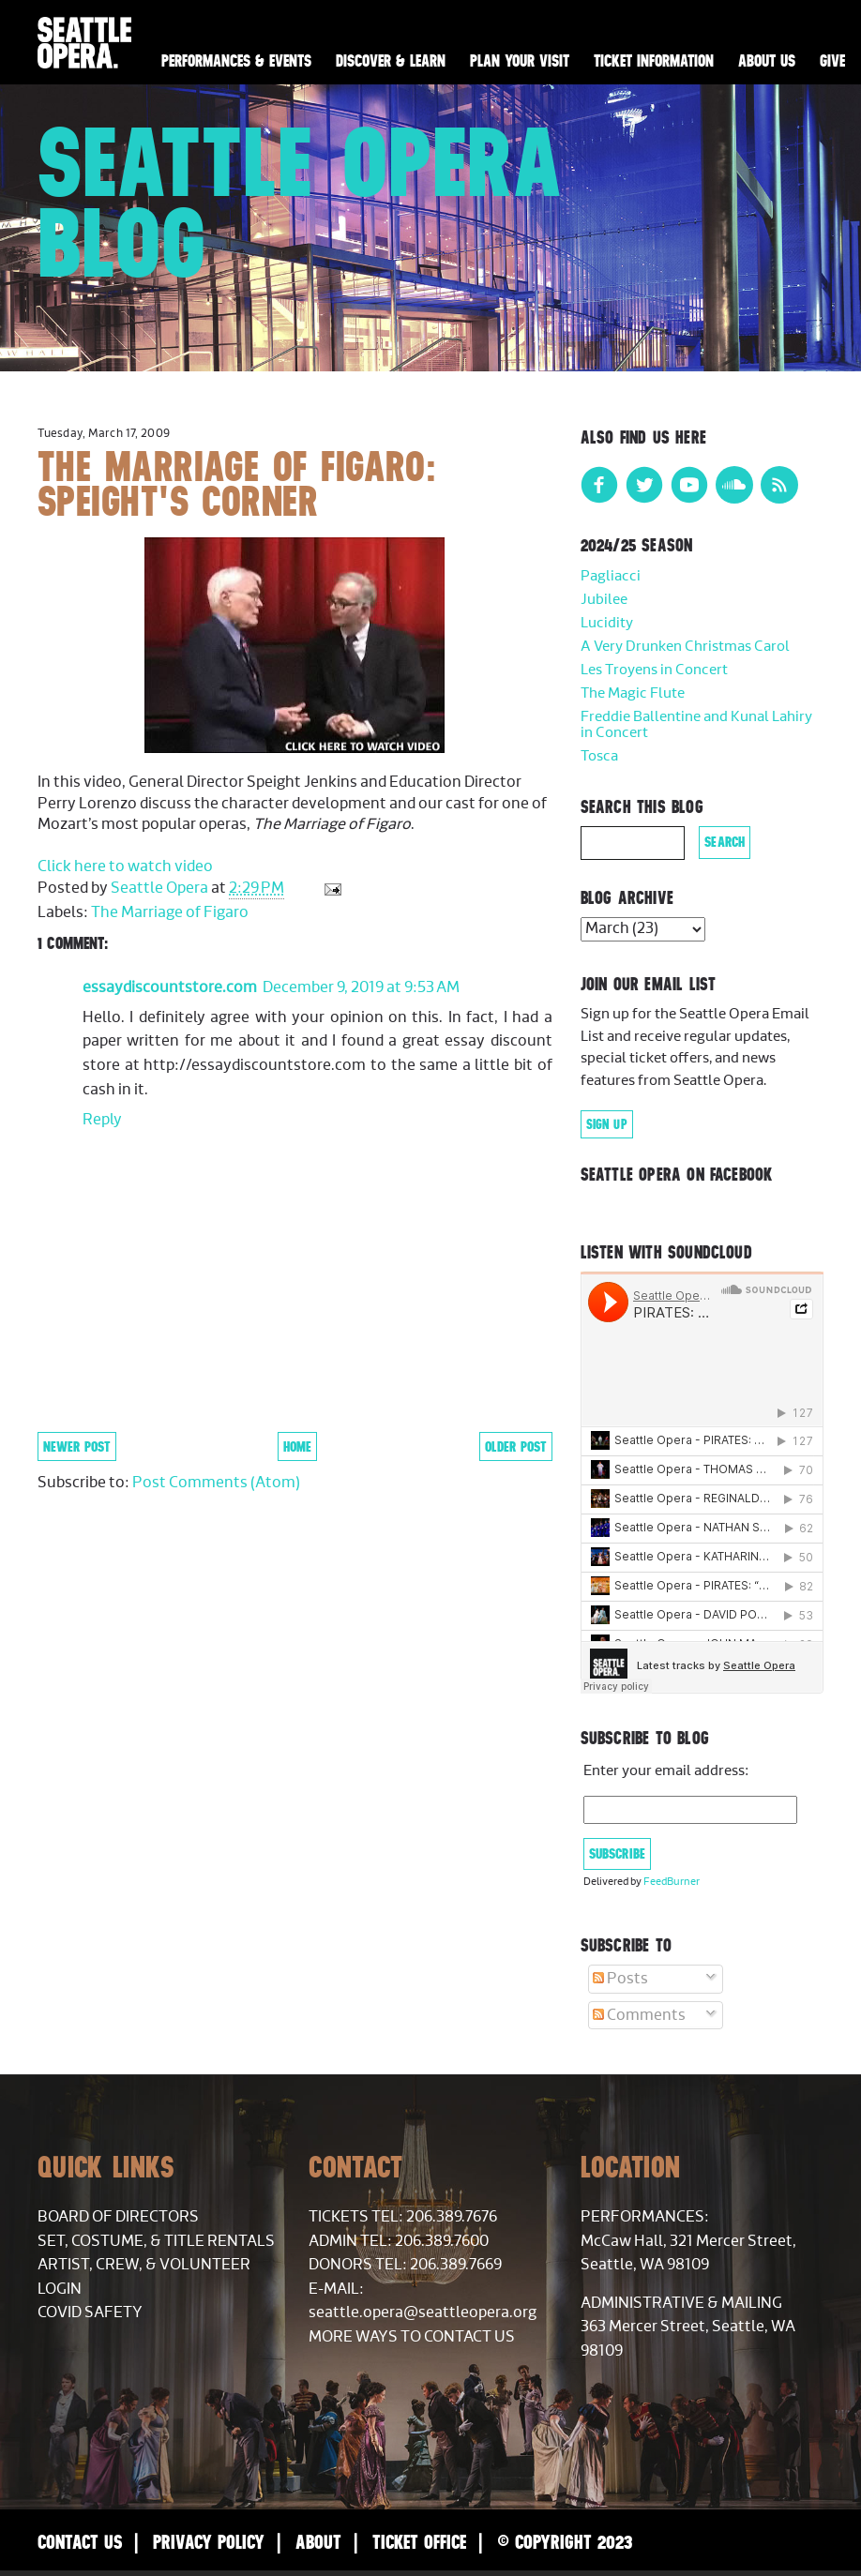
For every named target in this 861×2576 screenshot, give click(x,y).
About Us (766, 61)
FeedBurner (671, 1882)
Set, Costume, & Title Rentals (156, 2241)
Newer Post (77, 1446)
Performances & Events (236, 61)
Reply (102, 1119)
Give (832, 61)
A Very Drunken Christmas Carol (685, 646)
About (318, 2541)
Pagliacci (611, 576)
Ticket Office (419, 2541)
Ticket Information (654, 61)
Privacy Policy (208, 2541)
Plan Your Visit (519, 61)
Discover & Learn (391, 61)
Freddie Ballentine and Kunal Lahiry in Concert (696, 725)
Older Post (516, 1446)
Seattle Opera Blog (301, 202)
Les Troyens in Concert (654, 670)
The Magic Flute (633, 693)
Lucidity (607, 623)
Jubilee (604, 600)
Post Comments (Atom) (216, 1482)
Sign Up (606, 1124)
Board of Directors (118, 2217)
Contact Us (80, 2541)
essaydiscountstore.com (170, 987)
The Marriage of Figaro (170, 912)
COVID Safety (90, 2312)
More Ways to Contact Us (412, 2337)
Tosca (599, 756)
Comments (639, 2015)
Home (297, 1446)
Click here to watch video (125, 866)
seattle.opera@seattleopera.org (422, 2312)
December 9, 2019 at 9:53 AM (361, 987)
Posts (620, 1978)
